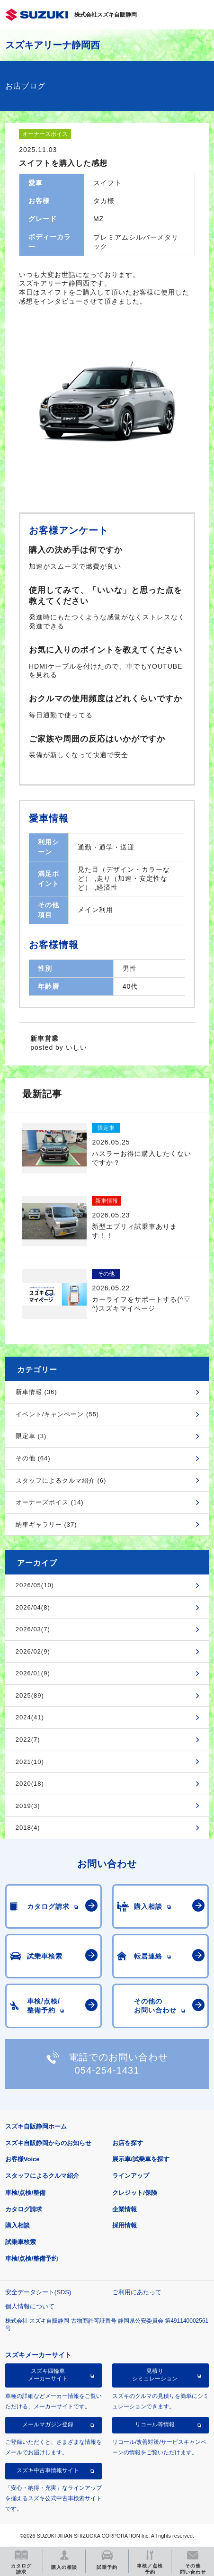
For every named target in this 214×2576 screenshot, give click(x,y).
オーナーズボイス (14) (50, 1502)
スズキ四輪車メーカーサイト (48, 2375)
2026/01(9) (33, 1673)
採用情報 (124, 2225)
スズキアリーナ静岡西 (52, 45)
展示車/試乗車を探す (140, 2159)
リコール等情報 (155, 2424)
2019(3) (28, 1805)
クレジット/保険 (134, 2192)
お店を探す (127, 2143)
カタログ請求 (23, 2209)
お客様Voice (22, 2159)
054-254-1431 (107, 2070)
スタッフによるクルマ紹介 (42, 2175)
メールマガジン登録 (47, 2424)
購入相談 (17, 2225)
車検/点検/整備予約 (31, 2258)
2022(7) (28, 1739)
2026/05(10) (35, 1585)
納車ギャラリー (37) (46, 1524)
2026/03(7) (33, 1629)
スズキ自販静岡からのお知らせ (48, 2143)
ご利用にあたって (136, 2292)
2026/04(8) (33, 1607)
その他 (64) (33, 1458)
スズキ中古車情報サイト (48, 2470)
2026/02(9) (33, 1651)
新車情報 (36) (36, 1391)
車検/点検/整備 (25, 2192)
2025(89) (30, 1695)
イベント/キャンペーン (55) (57, 1414)
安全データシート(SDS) (38, 2292)
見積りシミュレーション (155, 2375)
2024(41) (30, 1717)
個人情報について (29, 2306)
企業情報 (124, 2209)
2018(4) (28, 1827)
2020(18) (30, 1783)
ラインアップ (130, 2175)
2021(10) (30, 1761)
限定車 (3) (31, 1436)
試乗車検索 (20, 2241)
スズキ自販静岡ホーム (36, 2126)
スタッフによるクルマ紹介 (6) (61, 1480)
